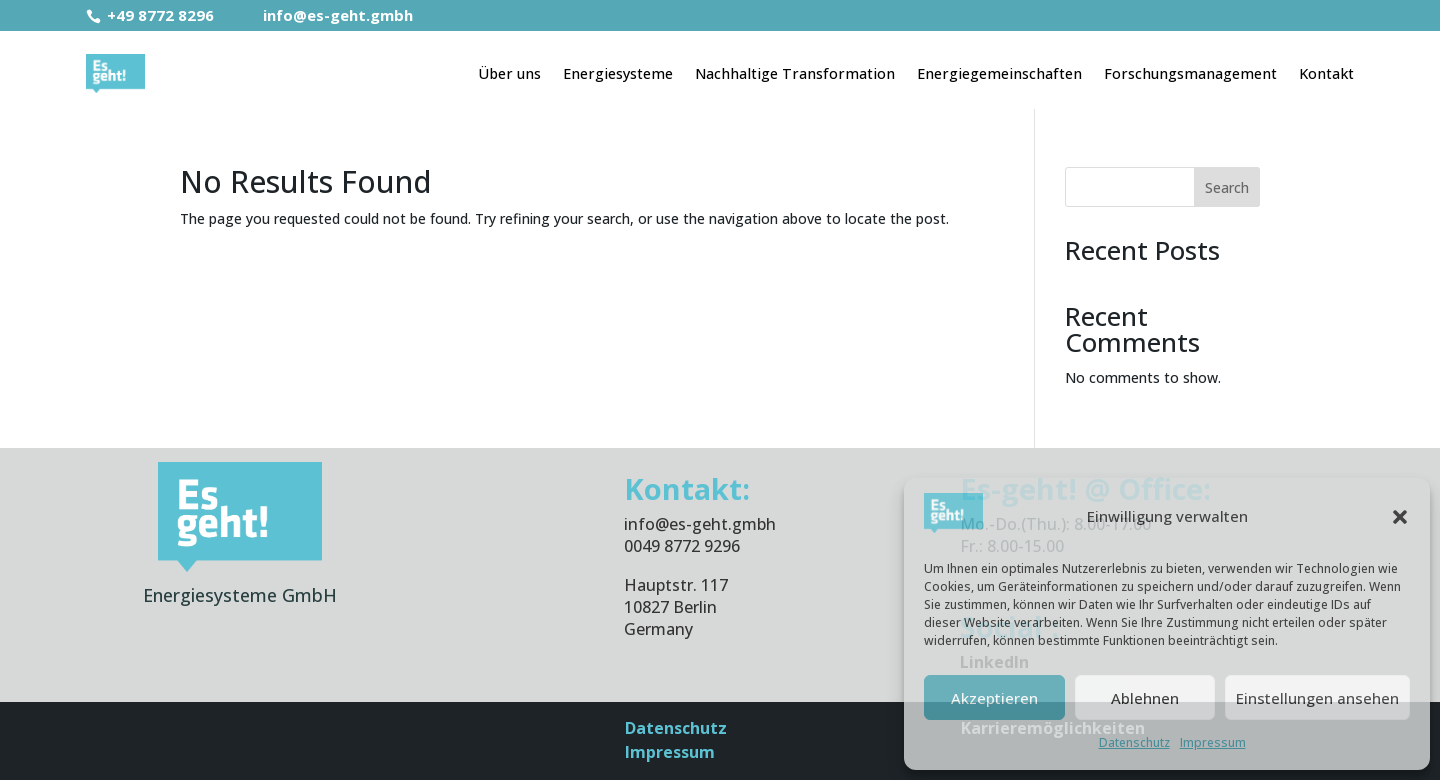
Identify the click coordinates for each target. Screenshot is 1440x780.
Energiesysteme (618, 73)
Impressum (1213, 742)
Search (1227, 187)
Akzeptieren (994, 698)
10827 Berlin (670, 607)
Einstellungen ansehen (1317, 698)
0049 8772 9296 (682, 546)
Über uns (509, 73)
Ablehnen (1145, 698)
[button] (1400, 517)
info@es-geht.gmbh (325, 15)
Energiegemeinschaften (999, 73)
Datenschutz (1134, 742)
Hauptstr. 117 (676, 585)
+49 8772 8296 (152, 15)
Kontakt (1326, 73)
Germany (658, 629)
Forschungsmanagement (1190, 73)
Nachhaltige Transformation (795, 73)
